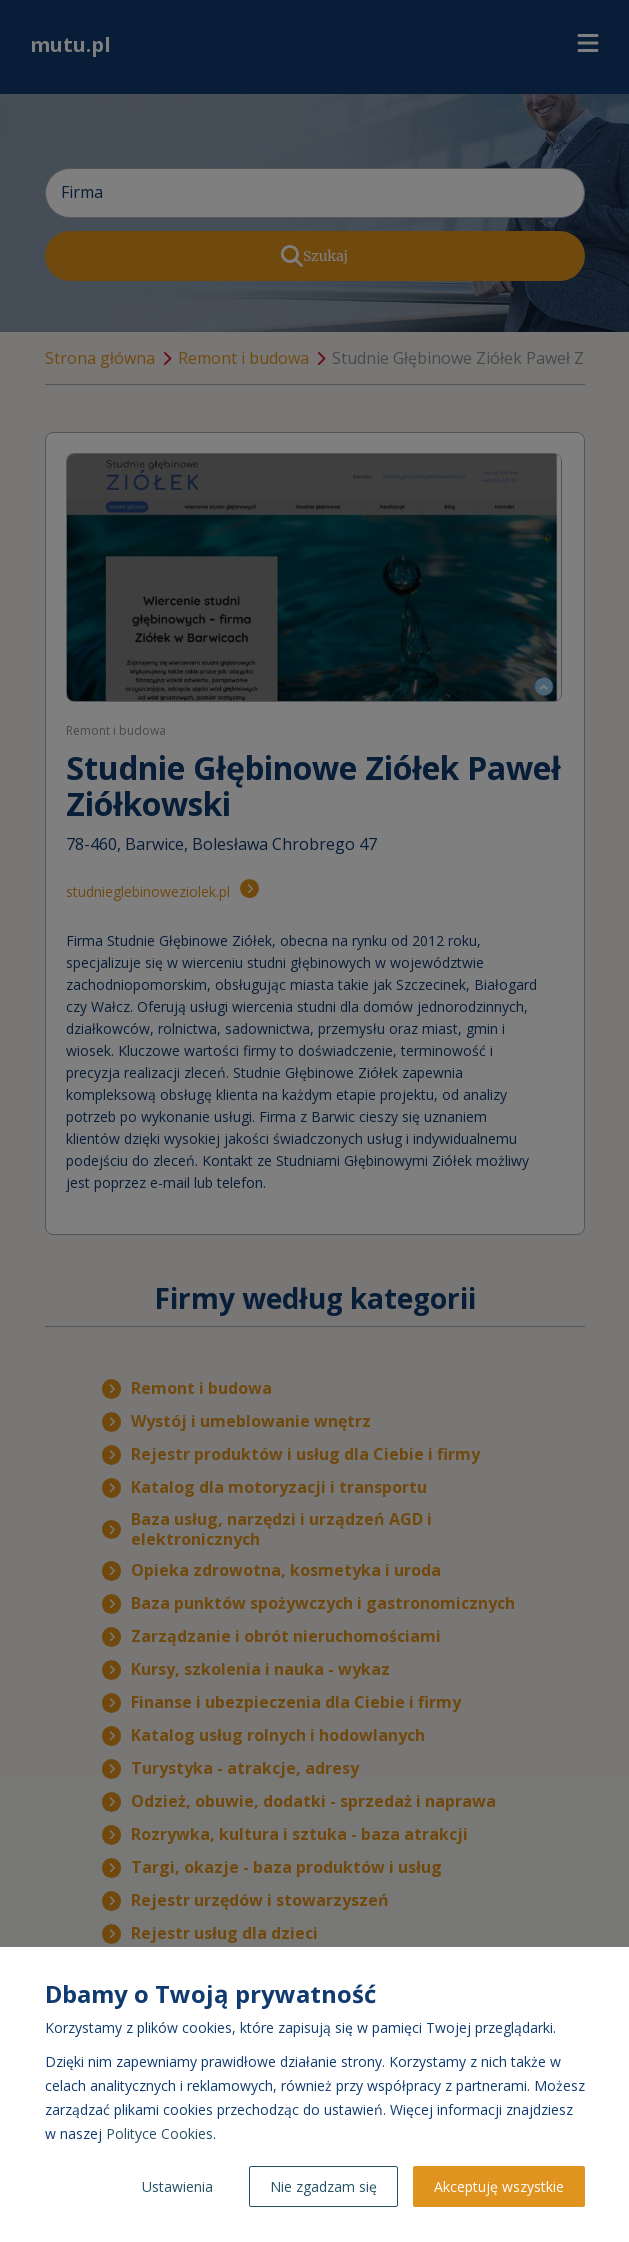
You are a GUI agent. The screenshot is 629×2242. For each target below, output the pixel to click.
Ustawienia (177, 2186)
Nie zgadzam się (323, 2186)
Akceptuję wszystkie (499, 2186)
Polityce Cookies (159, 2133)
